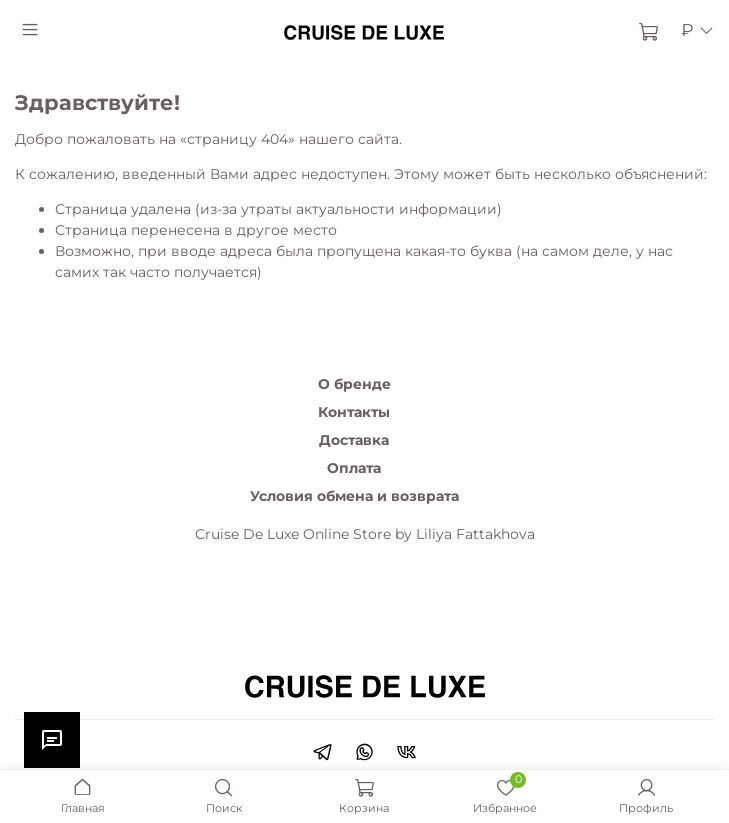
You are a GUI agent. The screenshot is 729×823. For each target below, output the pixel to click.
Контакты (354, 412)
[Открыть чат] (52, 740)
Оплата (354, 468)
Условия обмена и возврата (354, 496)
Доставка (354, 440)
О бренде (354, 384)
